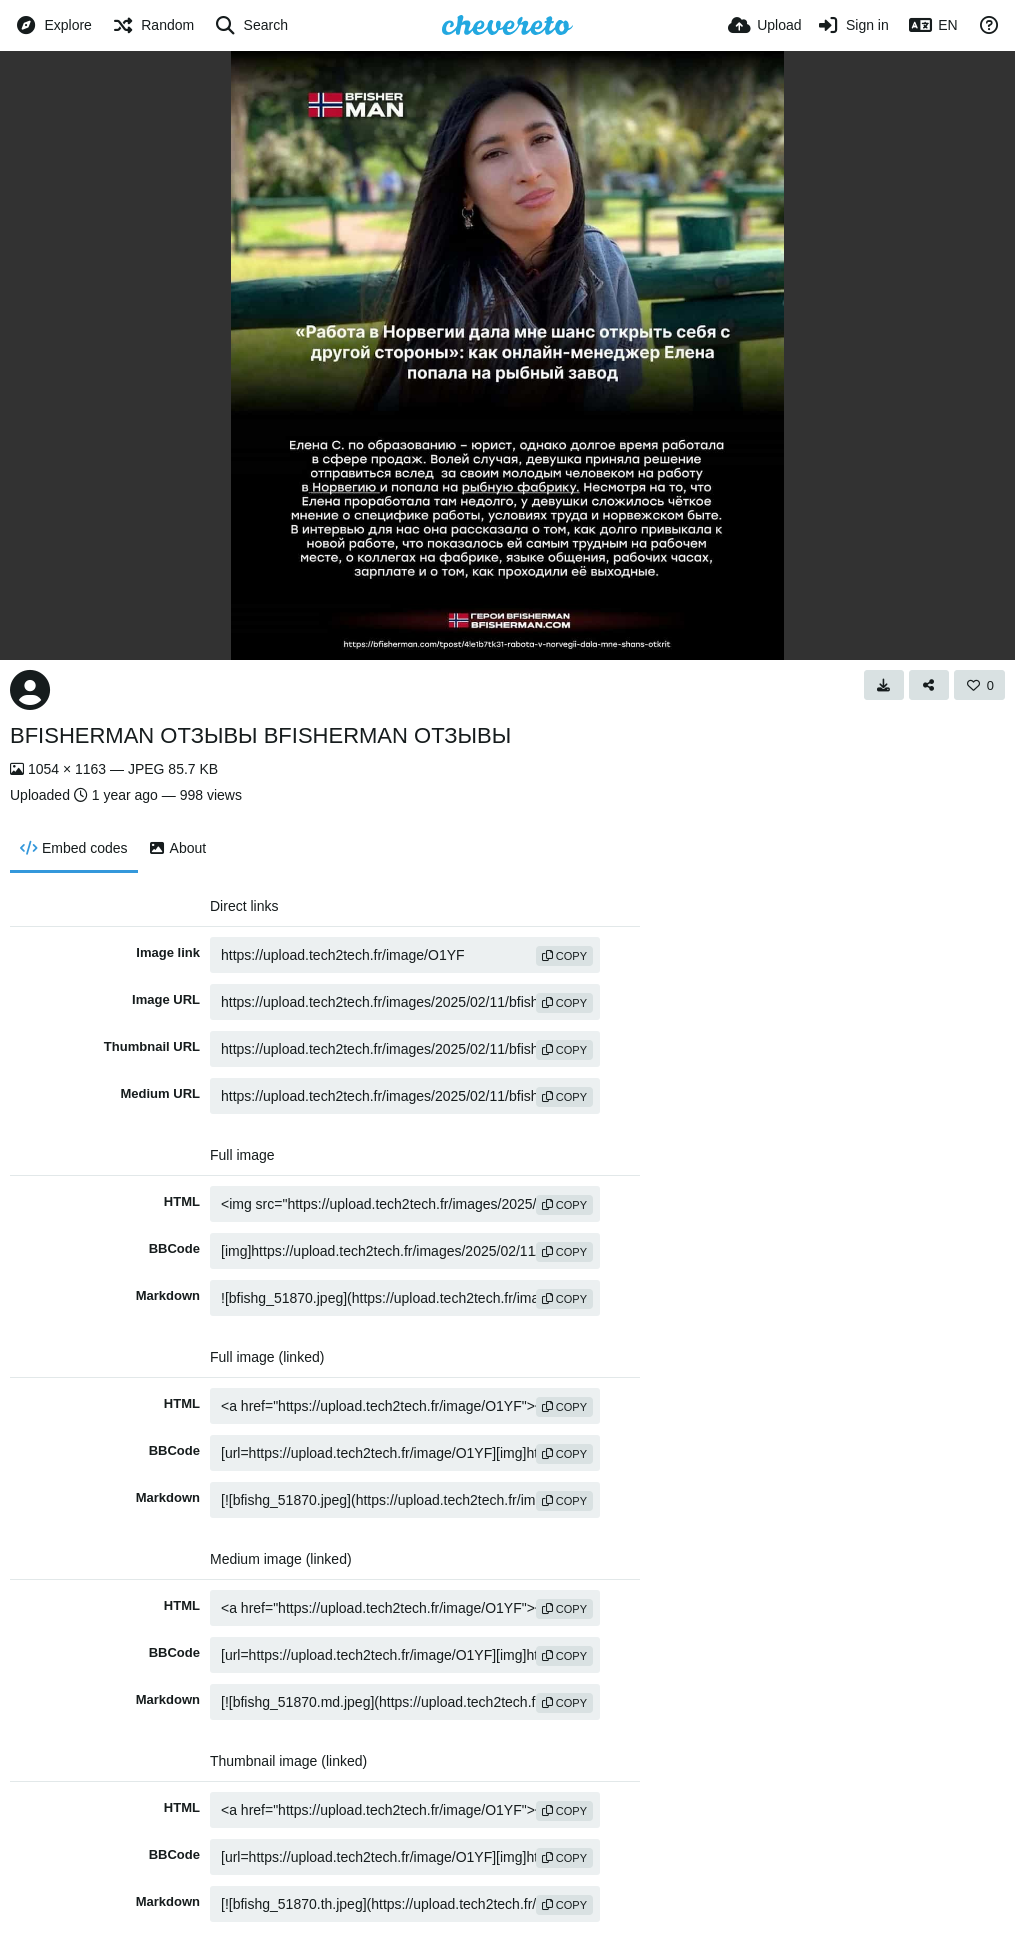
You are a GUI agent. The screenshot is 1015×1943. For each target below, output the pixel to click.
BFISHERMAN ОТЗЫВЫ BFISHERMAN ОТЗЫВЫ (260, 735)
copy (564, 956)
